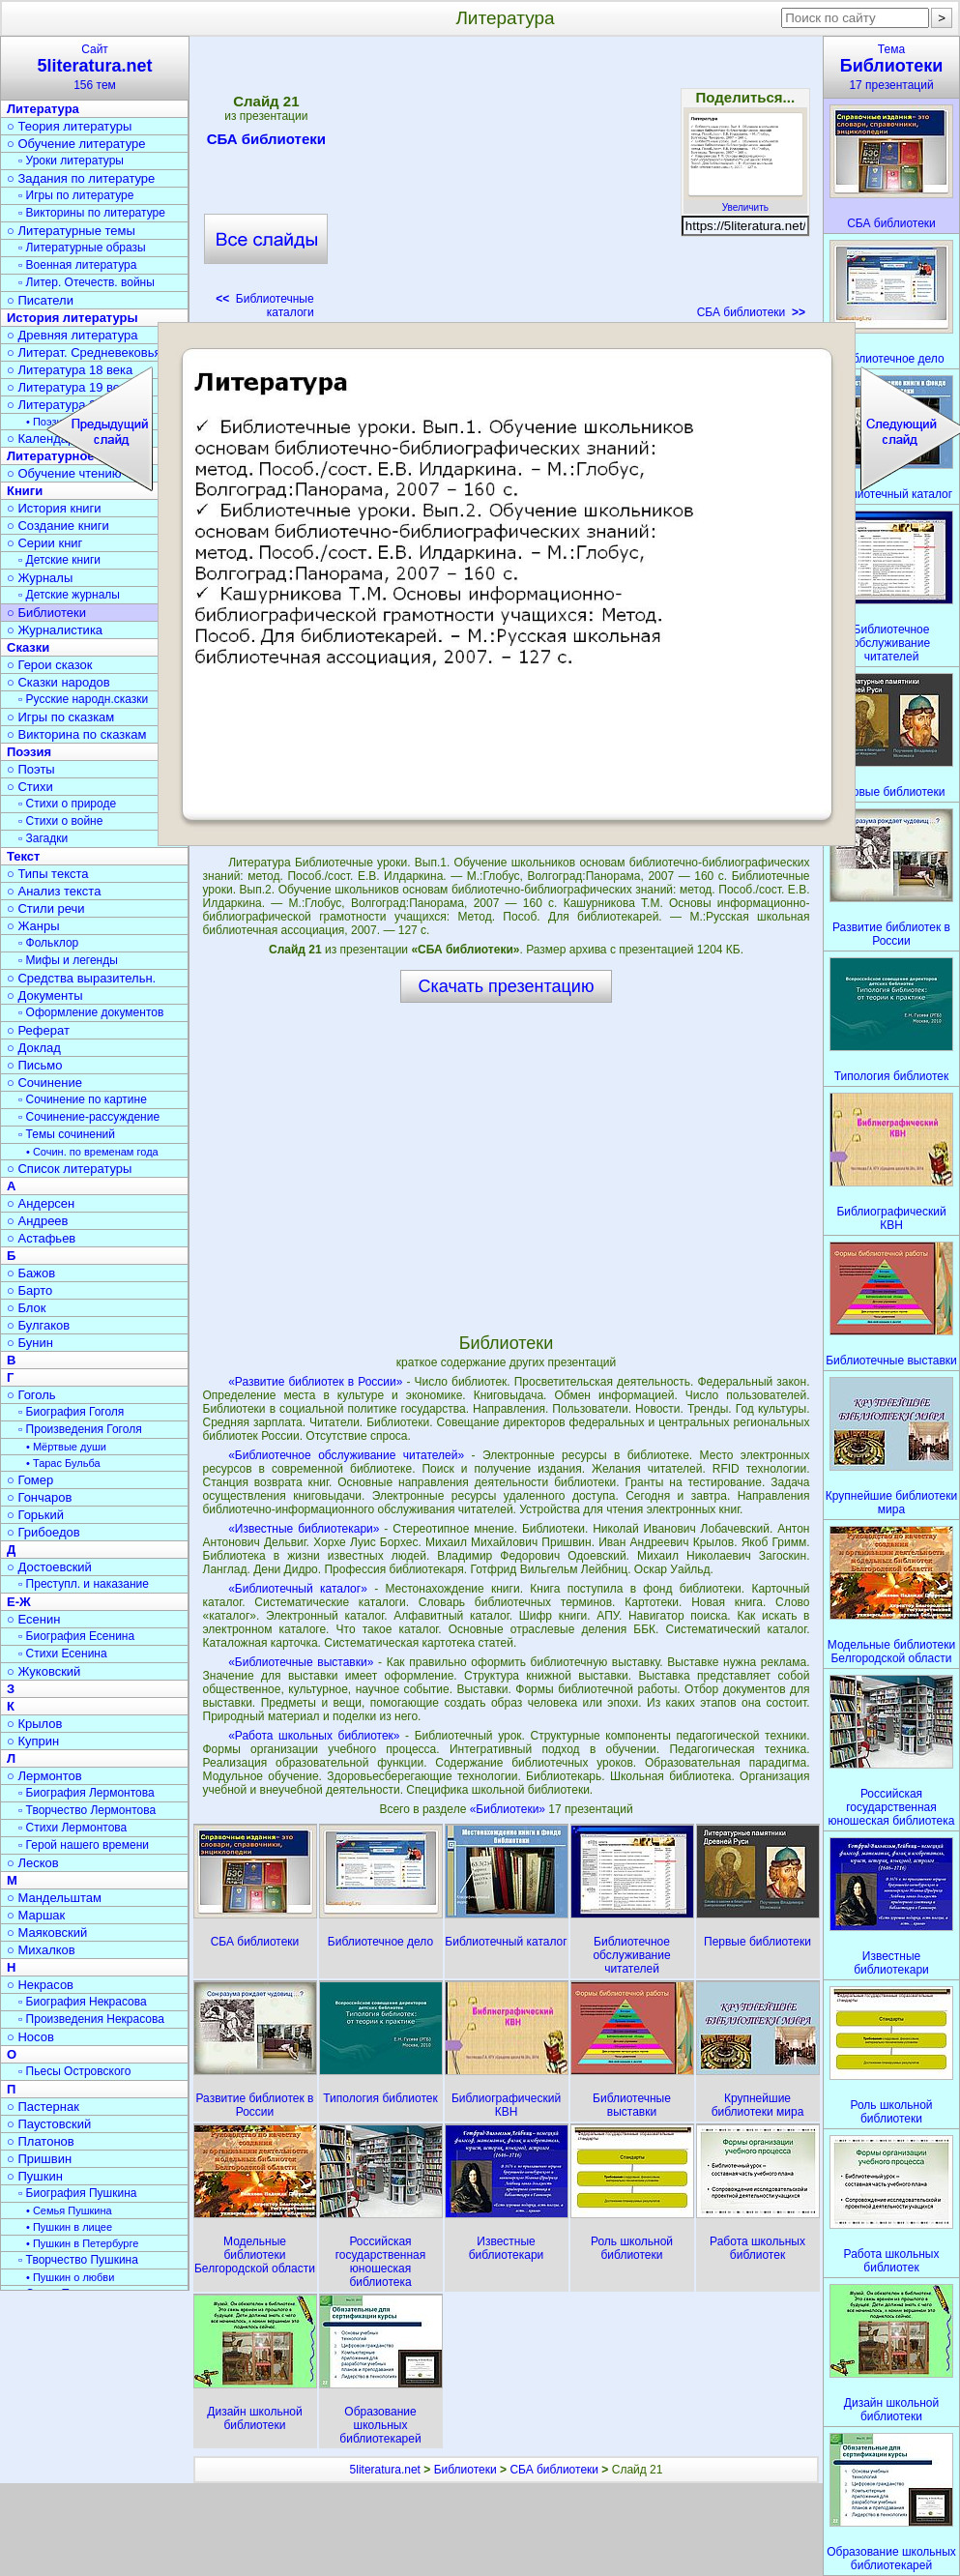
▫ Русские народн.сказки (83, 699)
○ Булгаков (38, 1325)
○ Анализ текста (54, 891)
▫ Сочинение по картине (82, 1099)
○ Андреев (38, 1221)
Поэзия (29, 752)
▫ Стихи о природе (67, 803)
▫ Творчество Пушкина (78, 2260)
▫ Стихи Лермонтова (72, 1827)
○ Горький (35, 1515)
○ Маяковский (47, 1932)
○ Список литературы (69, 1168)
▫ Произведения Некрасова (91, 2019)
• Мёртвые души (66, 1446)
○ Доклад (34, 1047)
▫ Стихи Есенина (62, 1653)
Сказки (28, 647)
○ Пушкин (35, 2176)
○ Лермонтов (44, 1776)
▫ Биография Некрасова (82, 2001)
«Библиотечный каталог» (297, 1588)
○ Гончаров (39, 1497)
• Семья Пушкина (69, 2210)
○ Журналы (40, 578)
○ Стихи (30, 786)
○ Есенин (33, 1619)
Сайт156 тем (95, 67)
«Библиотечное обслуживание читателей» (346, 1455)
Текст (23, 856)
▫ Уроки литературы (71, 160)
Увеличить (745, 202)
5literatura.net (385, 2469)
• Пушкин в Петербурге (82, 2243)
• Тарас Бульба (63, 1463)
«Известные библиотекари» (303, 1529)
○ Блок (26, 1308)
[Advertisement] (505, 183)
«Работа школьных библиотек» (313, 1735)
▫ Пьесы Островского (74, 2071)
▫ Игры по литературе (75, 195)
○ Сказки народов (58, 682)
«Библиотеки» (509, 1809)
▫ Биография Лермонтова (86, 1793)
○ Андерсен (40, 1203)
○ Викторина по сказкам (76, 734)
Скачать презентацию (507, 986)
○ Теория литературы (69, 126)
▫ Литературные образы (82, 247)
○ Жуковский (43, 1671)
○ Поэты (31, 769)
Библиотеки (465, 2469)
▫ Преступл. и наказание (83, 1584)
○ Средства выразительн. (81, 978)
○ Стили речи (46, 908)
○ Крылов (34, 1723)
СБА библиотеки (266, 142)
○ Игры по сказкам (60, 717)
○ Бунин (30, 1342)
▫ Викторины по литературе (91, 213)
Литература (43, 109)
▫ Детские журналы (69, 594)
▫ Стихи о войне (60, 821)
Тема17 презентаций (891, 67)
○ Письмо (35, 1065)
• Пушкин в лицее (69, 2227)
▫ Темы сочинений (66, 1134)
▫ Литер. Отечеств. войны (86, 282)
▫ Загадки (43, 838)
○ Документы (44, 995)
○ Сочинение (44, 1082)
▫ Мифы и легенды (68, 960)
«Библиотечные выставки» (300, 1662)
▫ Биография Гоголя (71, 1412)
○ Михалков (41, 1950)
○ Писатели (40, 300)
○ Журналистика (54, 630)
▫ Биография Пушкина (77, 2193)
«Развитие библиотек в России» (315, 1382)
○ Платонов (40, 2141)
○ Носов (30, 2037)
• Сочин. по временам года (92, 1151)
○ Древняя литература (72, 335)
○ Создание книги (58, 525)
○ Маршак (36, 1915)
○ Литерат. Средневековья (84, 352)
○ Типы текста (48, 873)
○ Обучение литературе (76, 143)
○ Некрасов (40, 1984)
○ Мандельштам (54, 1897)
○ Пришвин (39, 2159)
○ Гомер (30, 1480)
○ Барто (29, 1290)
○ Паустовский (49, 2124)
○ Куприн (33, 1741)
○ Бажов (31, 1273)
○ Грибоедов (43, 1532)
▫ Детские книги (59, 560)
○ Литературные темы (71, 230)
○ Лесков (33, 1863)
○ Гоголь (31, 1395)
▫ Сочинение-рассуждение (89, 1117)
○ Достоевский (49, 1567)
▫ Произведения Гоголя (80, 1429)
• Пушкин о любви (70, 2277)
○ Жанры (33, 926)
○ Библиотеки (46, 612)
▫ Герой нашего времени (83, 1845)
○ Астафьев (41, 1238)
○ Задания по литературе (81, 178)
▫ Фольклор (48, 943)
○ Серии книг (44, 543)
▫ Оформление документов (90, 1012)
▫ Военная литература (77, 265)
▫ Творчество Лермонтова (87, 1810)
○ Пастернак (43, 2106)
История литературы (72, 317)
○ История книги (54, 508)
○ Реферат (38, 1030)
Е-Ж (19, 1602)
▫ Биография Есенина (76, 1636)
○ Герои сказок (50, 665)
